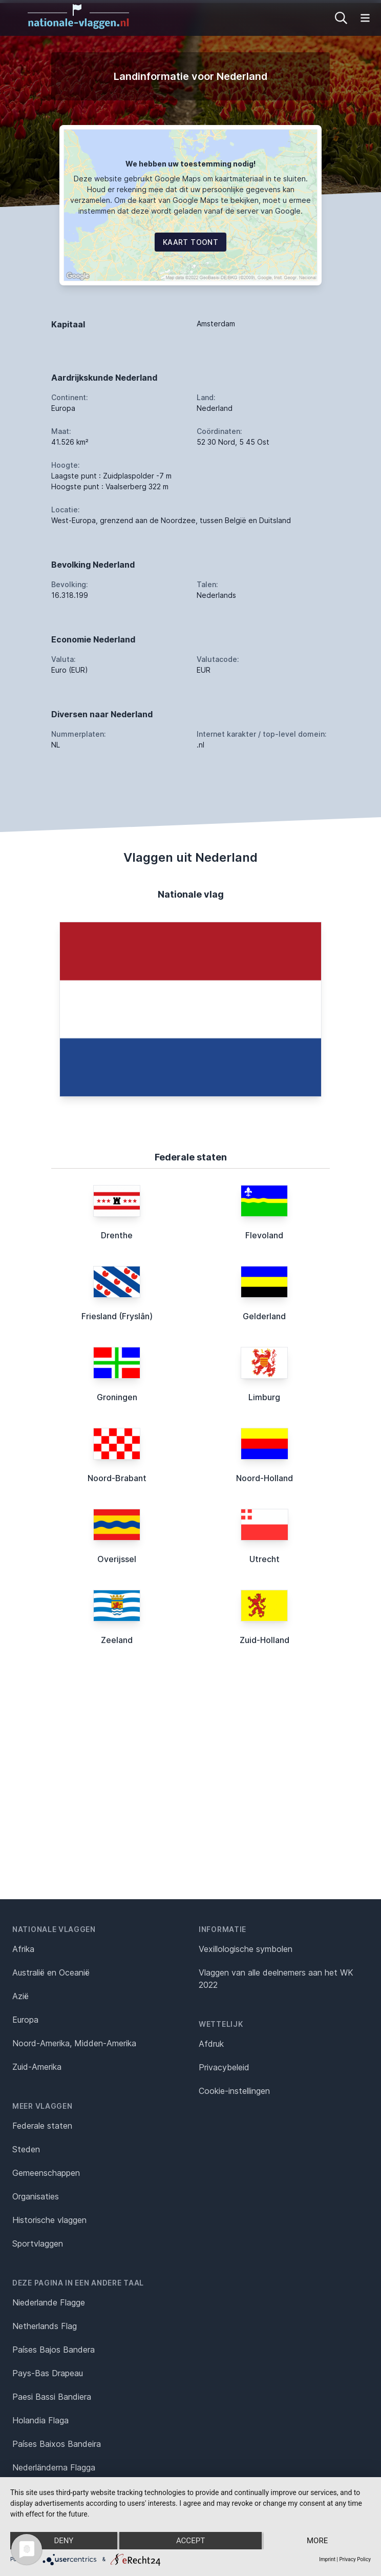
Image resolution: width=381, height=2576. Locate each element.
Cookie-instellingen (234, 2091)
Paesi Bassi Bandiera (51, 2397)
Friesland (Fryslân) (117, 1316)
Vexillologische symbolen (245, 1949)
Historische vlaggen (49, 2220)
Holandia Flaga (40, 2420)
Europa (25, 2019)
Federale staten (42, 2126)
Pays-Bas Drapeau (47, 2373)
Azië (20, 1996)
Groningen (117, 1397)
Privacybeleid (224, 2067)
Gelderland (264, 1316)
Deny (63, 2540)
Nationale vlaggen (54, 1929)
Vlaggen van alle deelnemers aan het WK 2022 (276, 1978)
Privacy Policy (355, 2559)
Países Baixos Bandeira (56, 2444)
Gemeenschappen (46, 2173)
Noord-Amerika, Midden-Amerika (74, 2043)
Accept (190, 2540)
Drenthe (117, 1235)
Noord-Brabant (117, 1478)
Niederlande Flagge (48, 2302)
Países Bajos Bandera (53, 2349)
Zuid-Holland (264, 1640)
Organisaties (35, 2196)
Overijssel (116, 1559)
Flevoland (264, 1235)
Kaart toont (190, 242)
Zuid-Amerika (36, 2067)
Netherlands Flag (44, 2326)
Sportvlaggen (37, 2243)
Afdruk (211, 2044)
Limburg (264, 1397)
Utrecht (264, 1559)
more (317, 2540)
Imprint (327, 2559)
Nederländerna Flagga (53, 2467)
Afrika (23, 1949)
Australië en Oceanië (51, 1972)
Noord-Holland (264, 1478)
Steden (26, 2149)
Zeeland (117, 1640)
